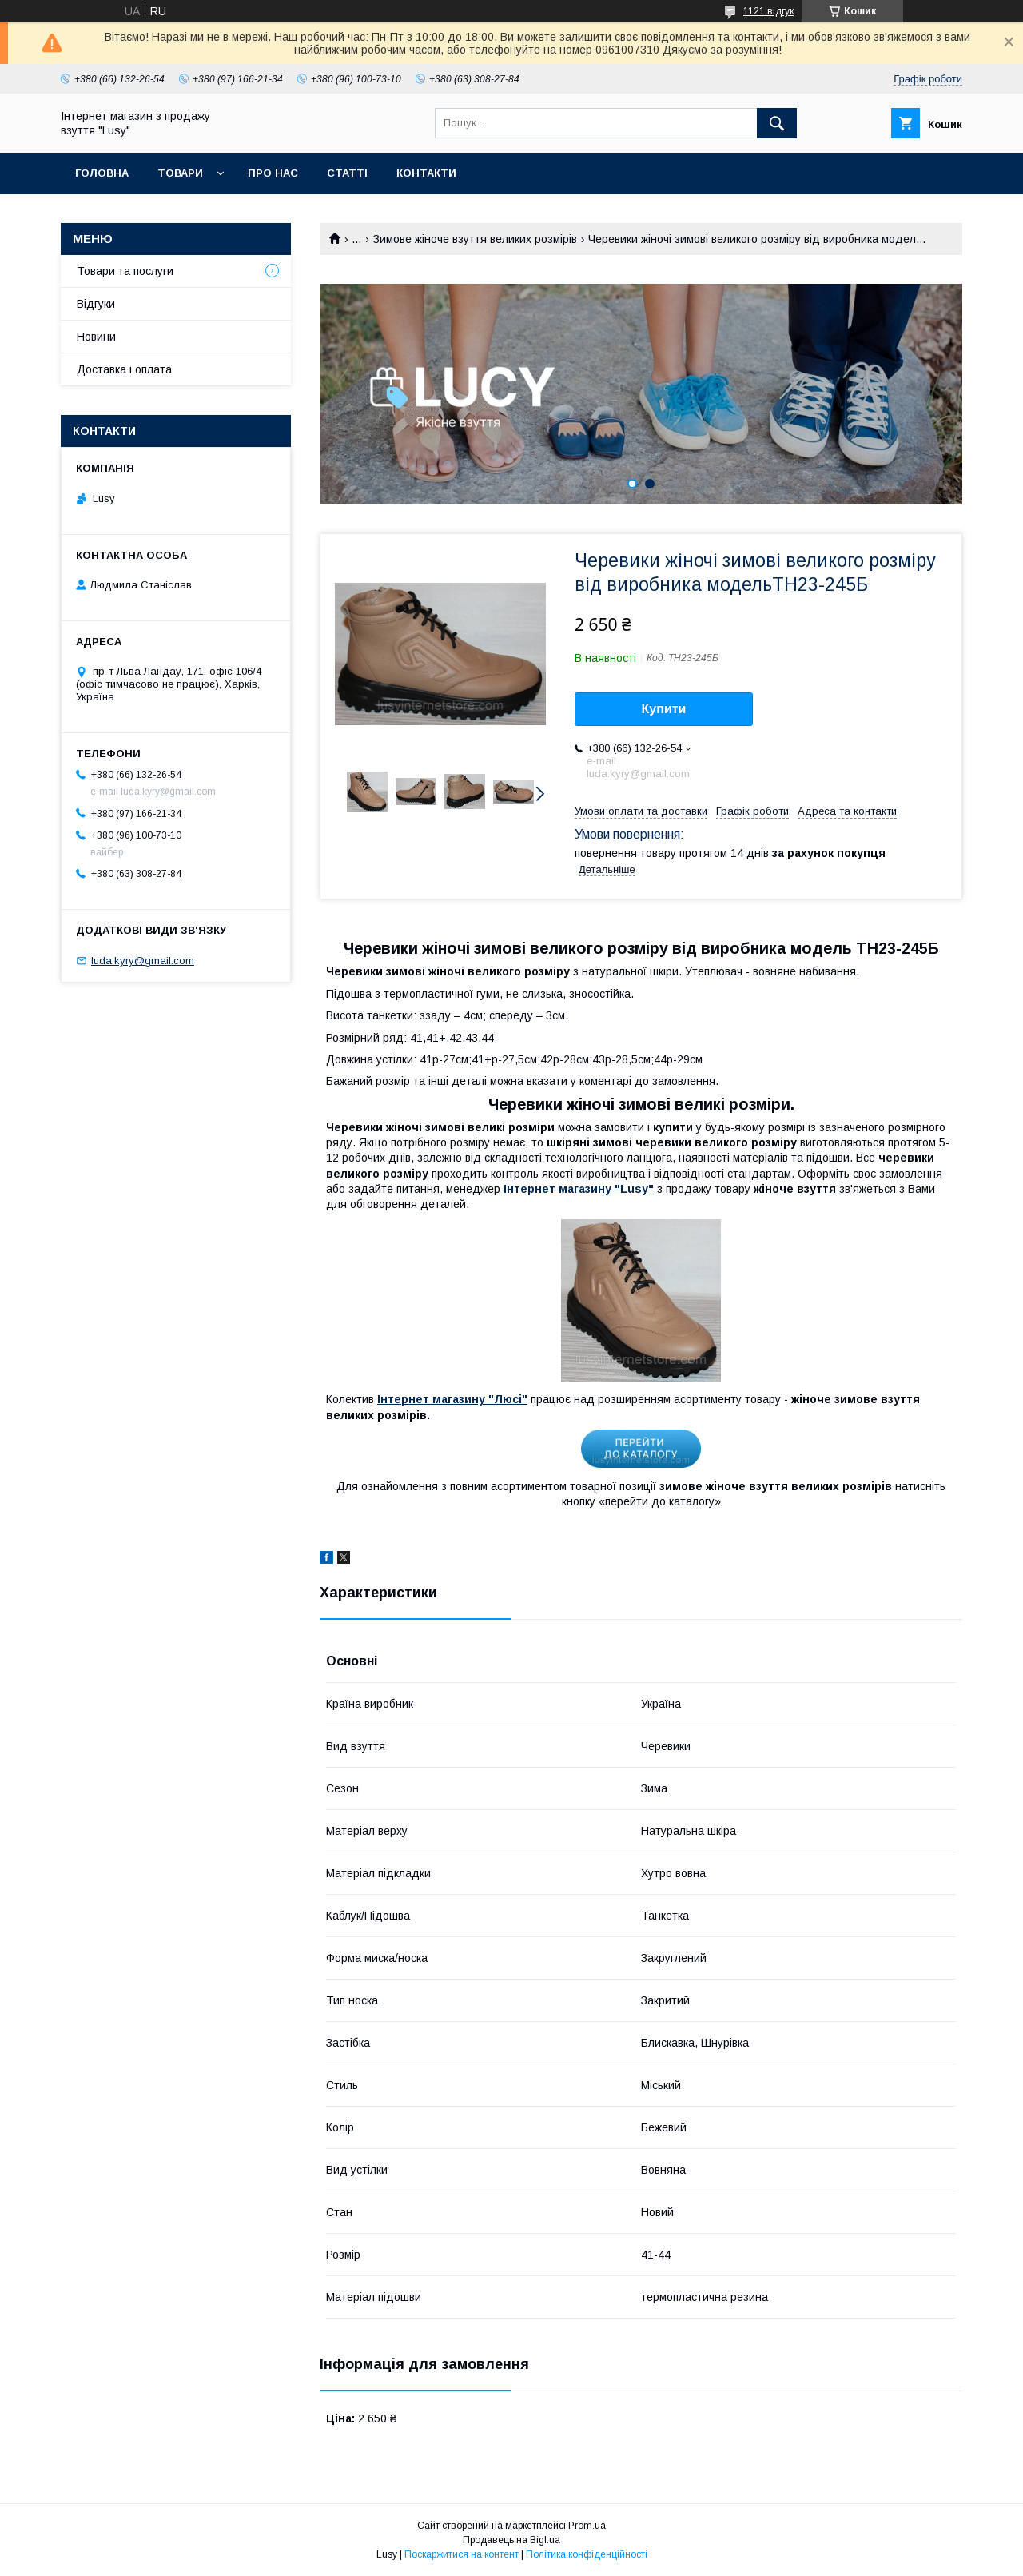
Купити (664, 709)
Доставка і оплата (124, 369)
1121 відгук (768, 11)
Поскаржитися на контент (461, 2554)
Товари (180, 173)
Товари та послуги (125, 271)
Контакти (426, 173)
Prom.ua (587, 2525)
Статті (347, 173)
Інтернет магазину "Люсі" (452, 1399)
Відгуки (96, 303)
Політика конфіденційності (586, 2554)
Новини (96, 336)
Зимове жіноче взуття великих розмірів (475, 239)
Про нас (273, 173)
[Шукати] (777, 123)
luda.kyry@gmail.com (142, 961)
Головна (102, 173)
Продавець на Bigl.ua (511, 2540)
